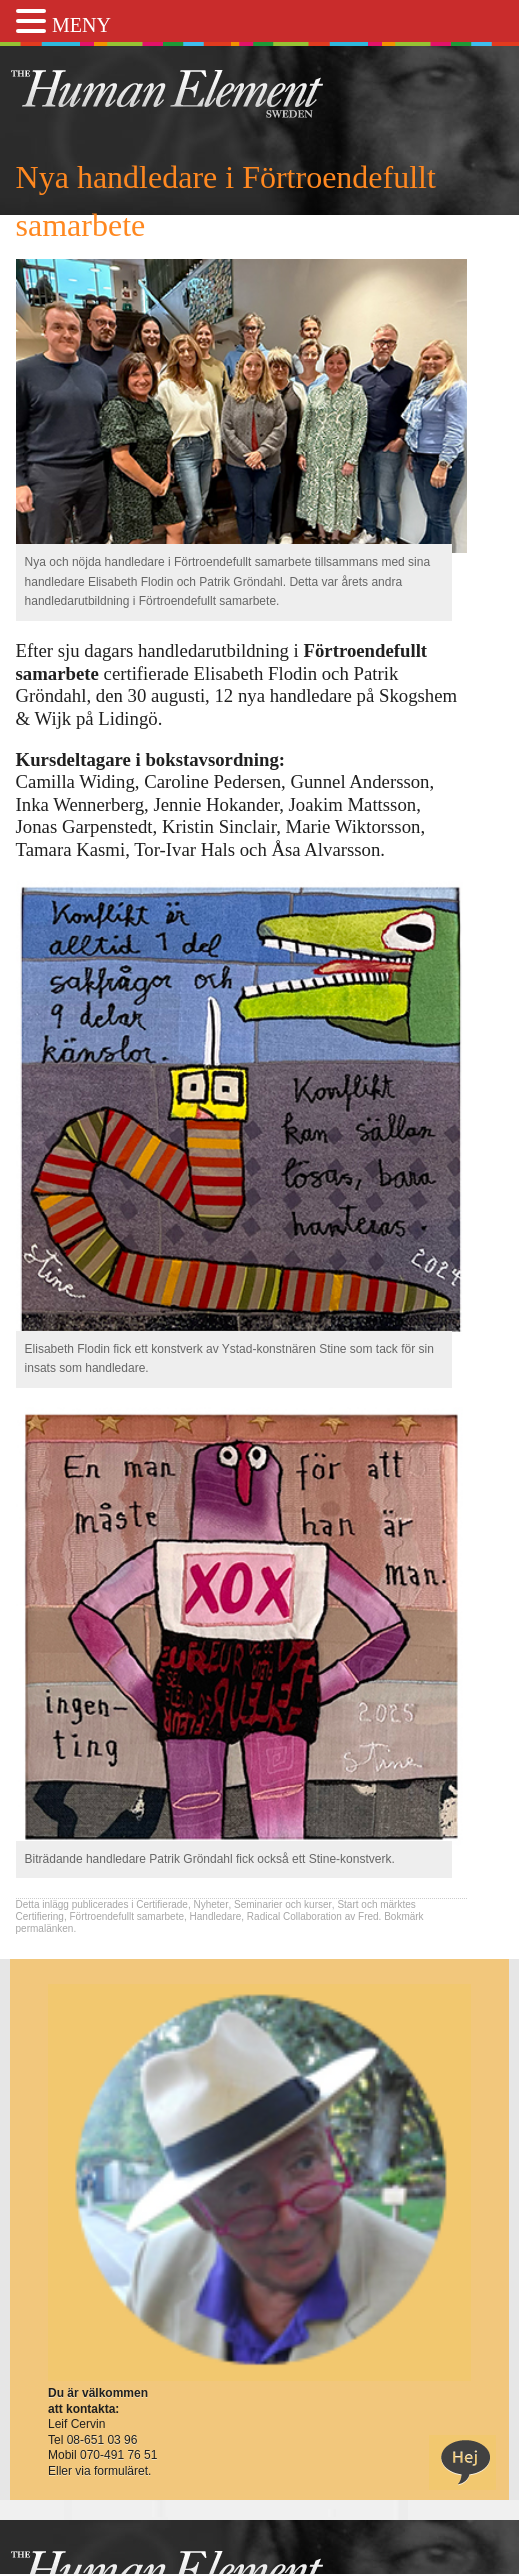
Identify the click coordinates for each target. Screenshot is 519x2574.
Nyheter (210, 1904)
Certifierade (162, 1904)
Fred (368, 1916)
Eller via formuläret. (99, 2471)
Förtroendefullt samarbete (126, 1916)
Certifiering (40, 1916)
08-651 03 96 (102, 2440)
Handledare (216, 1916)
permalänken (45, 1928)
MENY (81, 25)
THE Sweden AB (197, 92)
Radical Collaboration (294, 1916)
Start (347, 1904)
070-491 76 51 (118, 2455)
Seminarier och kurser (283, 1904)
